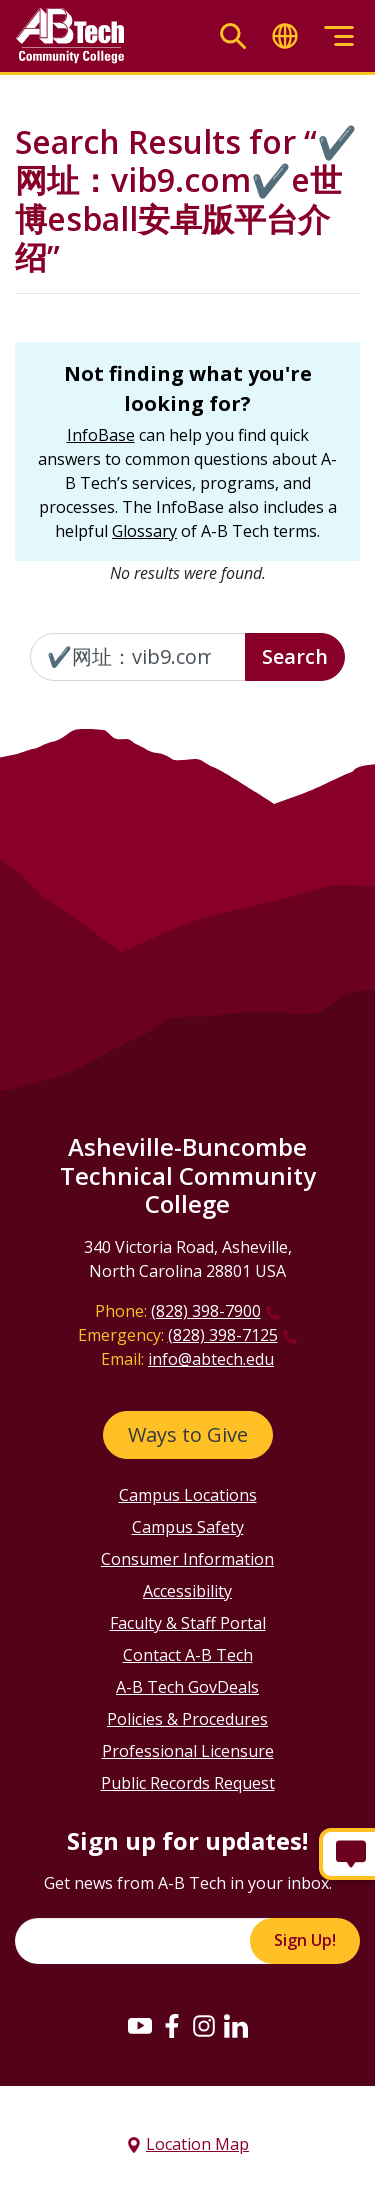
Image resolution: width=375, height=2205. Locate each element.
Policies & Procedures (187, 1719)
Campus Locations (188, 1495)
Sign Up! (305, 1940)
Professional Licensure (188, 1751)
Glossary (144, 531)
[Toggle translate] (285, 36)
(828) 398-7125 (223, 1335)
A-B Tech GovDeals (187, 1687)
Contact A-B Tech (188, 1655)
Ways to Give (188, 1434)
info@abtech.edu (211, 1359)
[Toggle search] (233, 36)
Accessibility (187, 1591)
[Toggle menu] (339, 36)
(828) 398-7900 (206, 1311)
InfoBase (101, 435)
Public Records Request (188, 1783)
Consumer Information (187, 1559)
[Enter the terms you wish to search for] (138, 657)
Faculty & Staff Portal (188, 1623)
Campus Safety (188, 1527)
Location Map (197, 2144)
